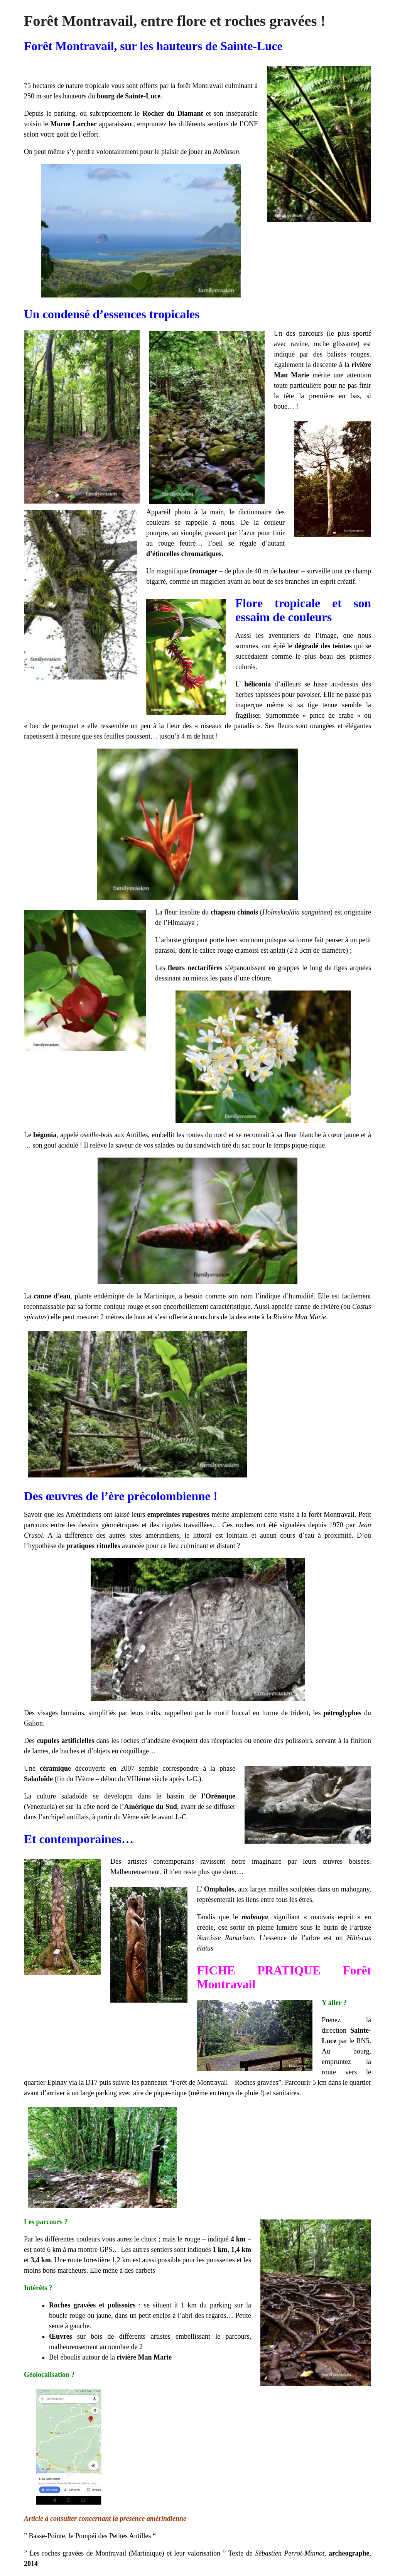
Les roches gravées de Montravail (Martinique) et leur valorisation (124, 2553)
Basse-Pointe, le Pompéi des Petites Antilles (91, 2536)
